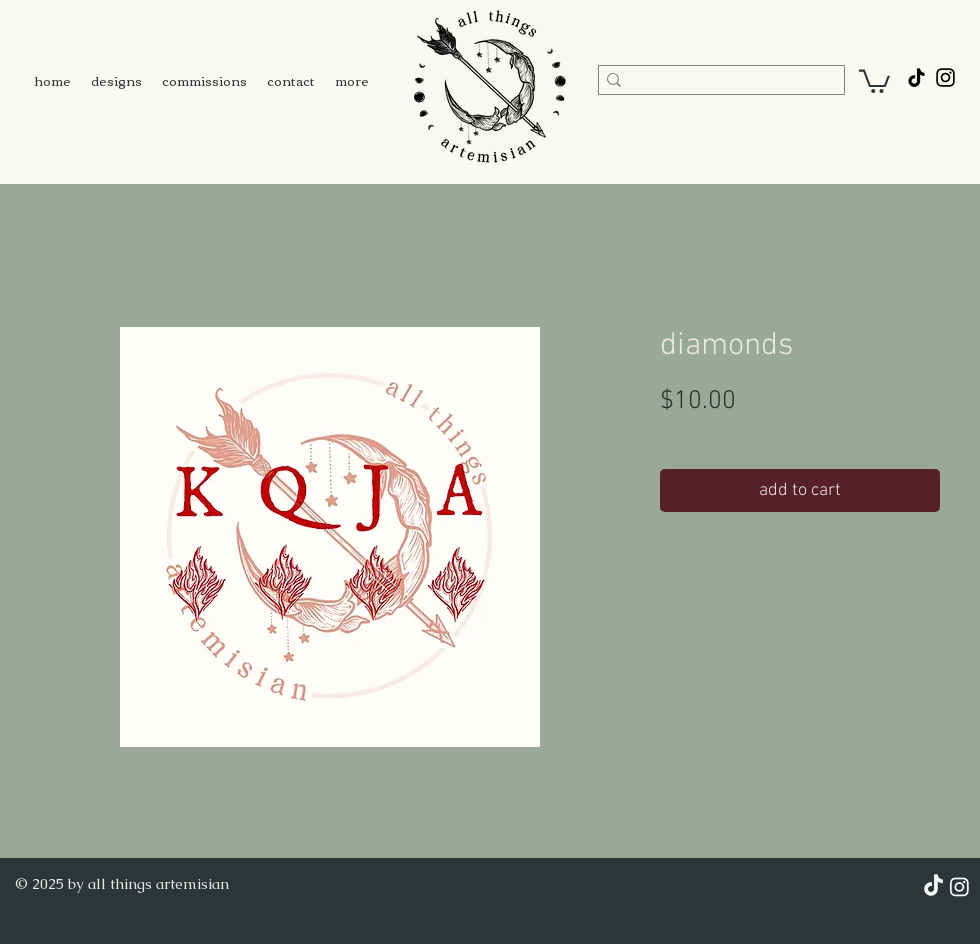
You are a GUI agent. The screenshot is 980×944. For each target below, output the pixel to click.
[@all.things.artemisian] (945, 77)
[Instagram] (959, 886)
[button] (874, 80)
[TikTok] (916, 77)
